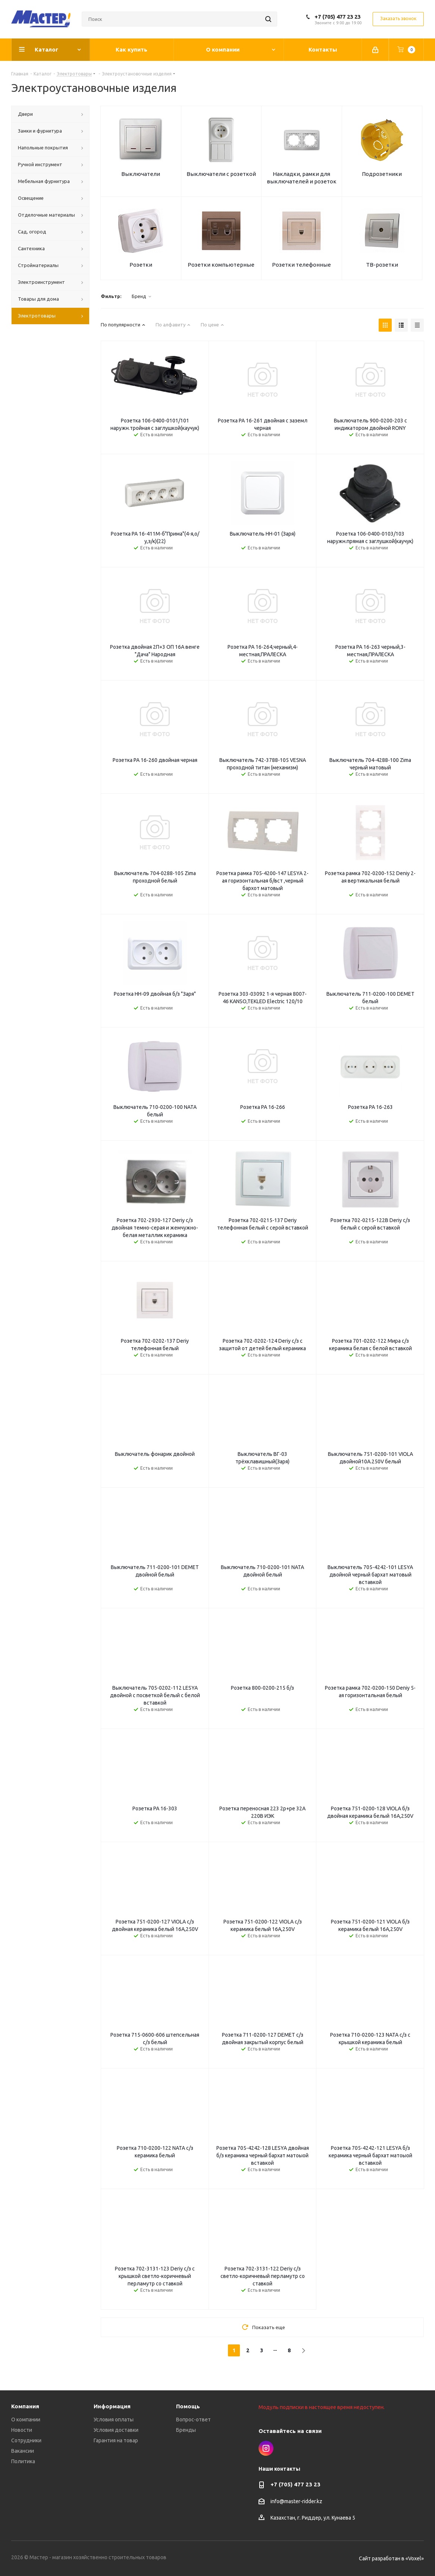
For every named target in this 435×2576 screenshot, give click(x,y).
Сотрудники (26, 2440)
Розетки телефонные (301, 264)
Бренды (186, 2430)
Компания (25, 2406)
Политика (23, 2461)
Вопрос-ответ (193, 2419)
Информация (112, 2406)
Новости (21, 2430)
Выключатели (140, 174)
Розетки (140, 264)
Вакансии (22, 2451)
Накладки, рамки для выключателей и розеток (302, 178)
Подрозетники (382, 174)
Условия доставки (116, 2430)
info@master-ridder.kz (296, 2501)
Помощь (188, 2406)
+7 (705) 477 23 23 (337, 16)
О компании (25, 2419)
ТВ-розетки (382, 264)
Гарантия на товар (116, 2440)
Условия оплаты (114, 2419)
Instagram (266, 2448)
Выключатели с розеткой (221, 174)
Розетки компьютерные (221, 264)
